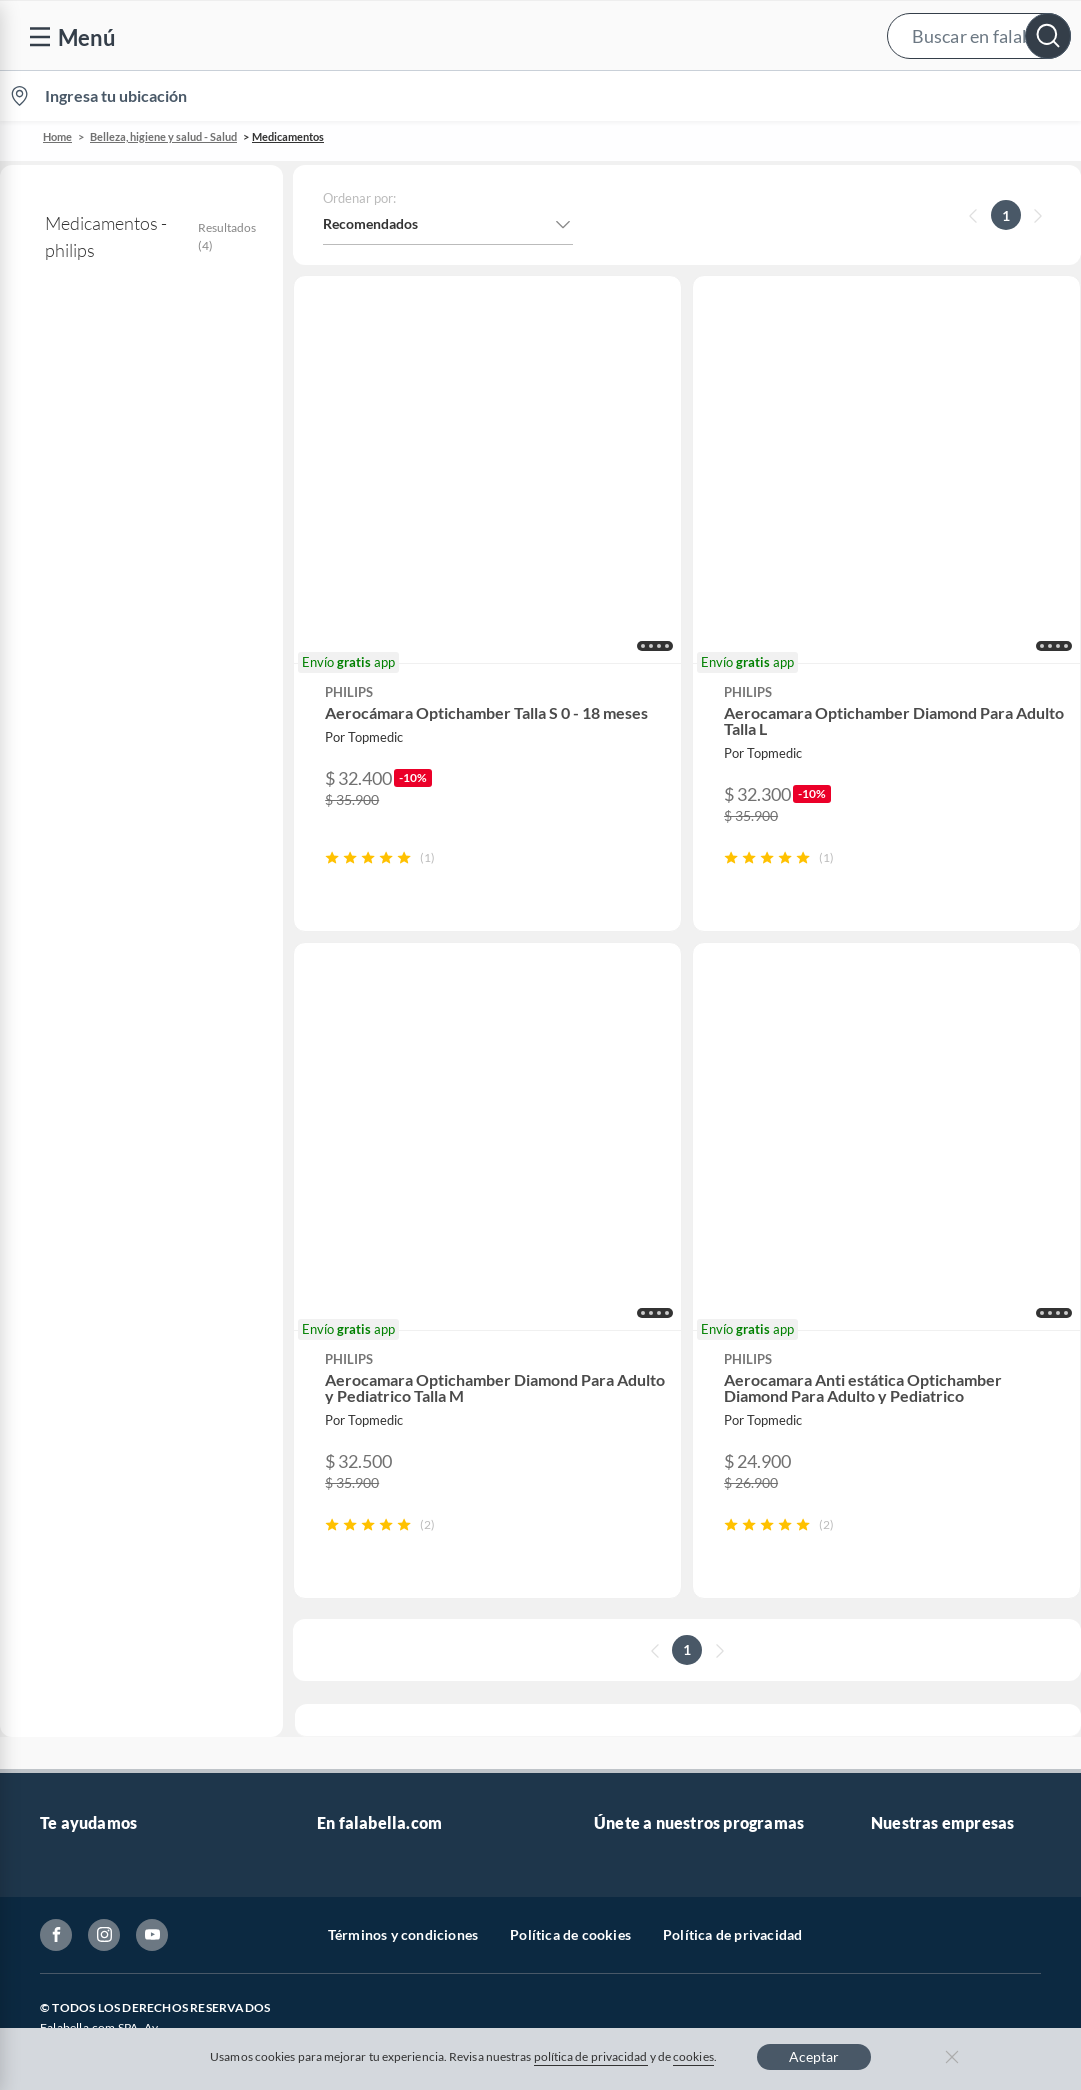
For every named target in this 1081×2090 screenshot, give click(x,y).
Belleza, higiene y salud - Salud (163, 136)
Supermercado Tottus (937, 1555)
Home (57, 136)
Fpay (886, 1683)
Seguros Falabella (925, 1651)
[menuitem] (844, 96)
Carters (340, 1779)
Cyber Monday (363, 1555)
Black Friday (355, 1587)
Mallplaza (901, 1715)
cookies (693, 2056)
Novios (971, 96)
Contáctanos (79, 1427)
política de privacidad (591, 2056)
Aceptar (814, 2056)
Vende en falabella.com (699, 96)
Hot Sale (343, 1651)
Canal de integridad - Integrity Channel (132, 1629)
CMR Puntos (633, 1427)
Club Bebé (626, 1491)
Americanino (357, 1715)
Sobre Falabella (918, 1427)
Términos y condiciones (403, 1887)
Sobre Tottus (910, 1491)
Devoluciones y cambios (115, 1491)
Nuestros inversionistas (390, 1459)
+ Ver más (81, 1074)
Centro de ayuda (91, 1459)
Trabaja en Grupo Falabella (400, 1523)
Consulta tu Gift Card (106, 1755)
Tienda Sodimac (920, 1523)
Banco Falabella (920, 1619)
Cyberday (347, 1619)
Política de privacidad (732, 1887)
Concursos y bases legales (119, 1587)
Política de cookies (570, 1887)
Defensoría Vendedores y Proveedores (118, 1681)
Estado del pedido (95, 1555)
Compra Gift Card (96, 1787)
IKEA (887, 1587)
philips (44, 398)
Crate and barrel (368, 1683)
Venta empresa (363, 1491)
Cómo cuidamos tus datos (120, 1723)
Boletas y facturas (95, 1523)
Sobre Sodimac (917, 1459)
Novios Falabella (645, 1459)
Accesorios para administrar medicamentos (140, 561)
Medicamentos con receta (113, 518)
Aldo (332, 1747)
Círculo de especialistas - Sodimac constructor (699, 1533)
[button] (536, 35)
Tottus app (903, 1747)
